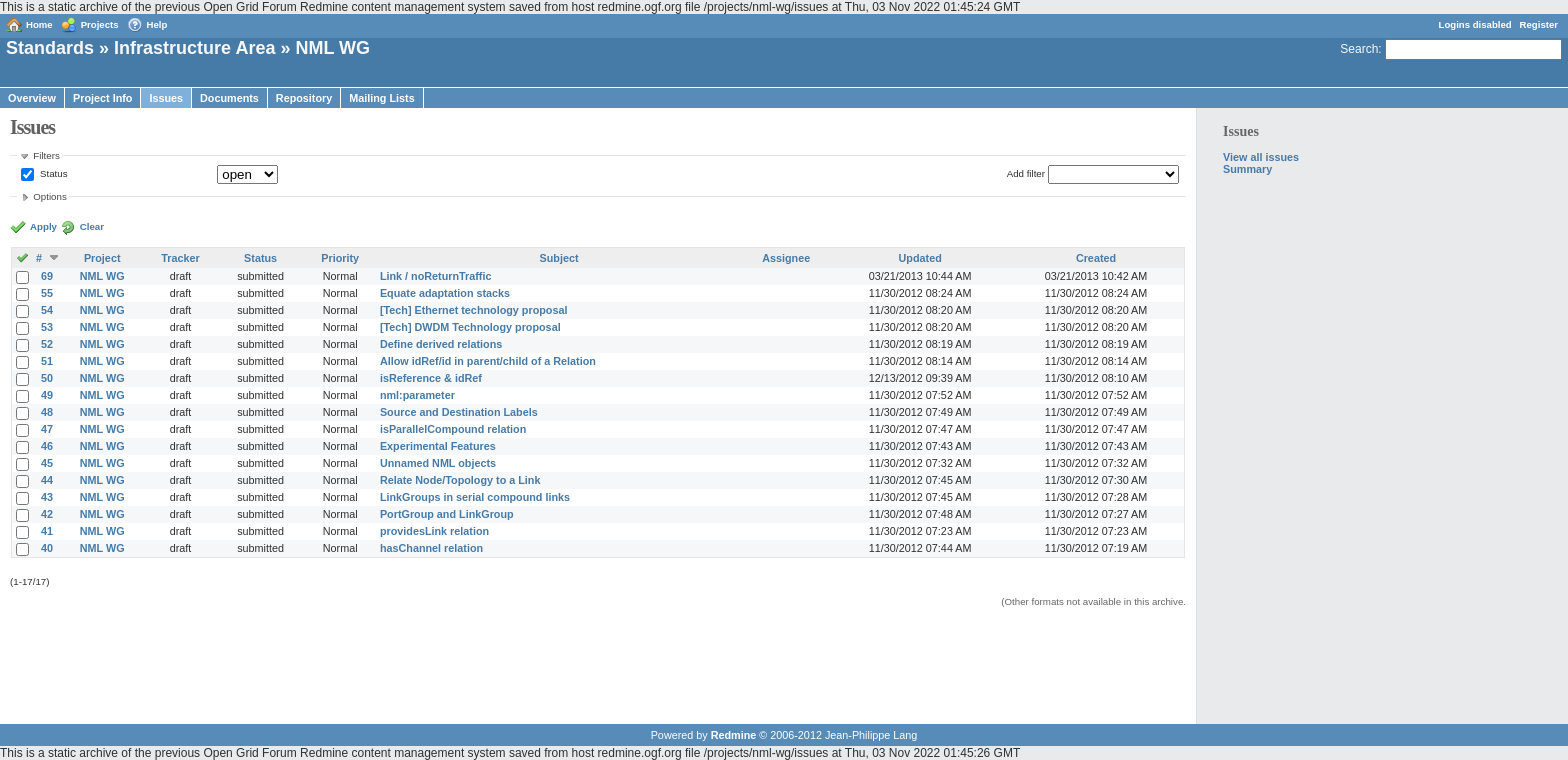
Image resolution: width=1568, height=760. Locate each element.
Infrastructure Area (194, 48)
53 (47, 327)
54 (47, 310)
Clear (92, 226)
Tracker (180, 258)
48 (47, 412)
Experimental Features (438, 446)
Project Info (102, 98)
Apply (43, 226)
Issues (166, 98)
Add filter (1026, 173)
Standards (50, 48)
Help (157, 24)
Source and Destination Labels (459, 412)
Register (1539, 24)
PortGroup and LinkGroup (447, 514)
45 (47, 463)
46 (47, 446)
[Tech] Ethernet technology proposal (474, 310)
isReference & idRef (431, 378)
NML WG (102, 276)
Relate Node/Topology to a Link (460, 480)
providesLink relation (434, 531)
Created (1096, 258)
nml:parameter (417, 395)
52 (47, 344)
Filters (46, 155)
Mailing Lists (381, 98)
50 (47, 378)
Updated (920, 258)
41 (47, 531)
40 (47, 548)
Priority (340, 258)
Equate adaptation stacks (445, 293)
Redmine (734, 735)
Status (54, 173)
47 (47, 429)
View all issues (1261, 157)
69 (47, 276)
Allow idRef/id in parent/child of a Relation (488, 361)
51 (47, 361)
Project (102, 258)
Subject (559, 258)
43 (47, 497)
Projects (100, 24)
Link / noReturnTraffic (436, 276)
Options (50, 196)
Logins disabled (1475, 24)
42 (47, 514)
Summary (1247, 169)
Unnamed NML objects (438, 463)
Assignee (786, 258)
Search (1359, 49)
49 (47, 395)
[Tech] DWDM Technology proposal (470, 327)
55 (47, 293)
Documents (229, 98)
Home (39, 24)
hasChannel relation (431, 548)
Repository (304, 98)
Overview (32, 98)
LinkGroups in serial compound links (475, 497)
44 (47, 480)
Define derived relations (441, 344)
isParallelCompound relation (453, 429)
